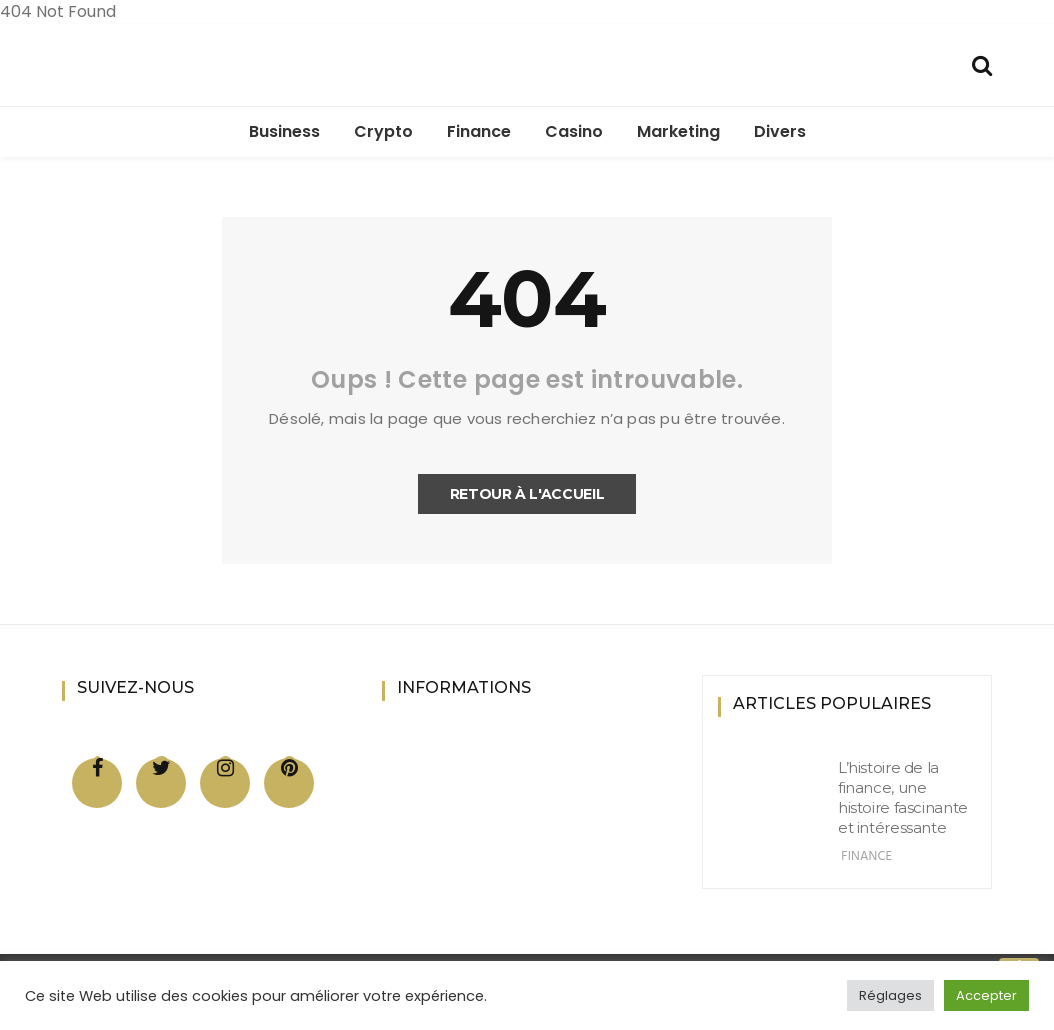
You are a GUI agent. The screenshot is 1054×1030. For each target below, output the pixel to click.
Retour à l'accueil (527, 494)
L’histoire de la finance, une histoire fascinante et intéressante (903, 797)
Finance (479, 131)
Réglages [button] (890, 995)
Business (284, 131)
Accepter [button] (986, 995)
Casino (574, 131)
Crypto (383, 131)
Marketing (678, 131)
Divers (780, 131)
